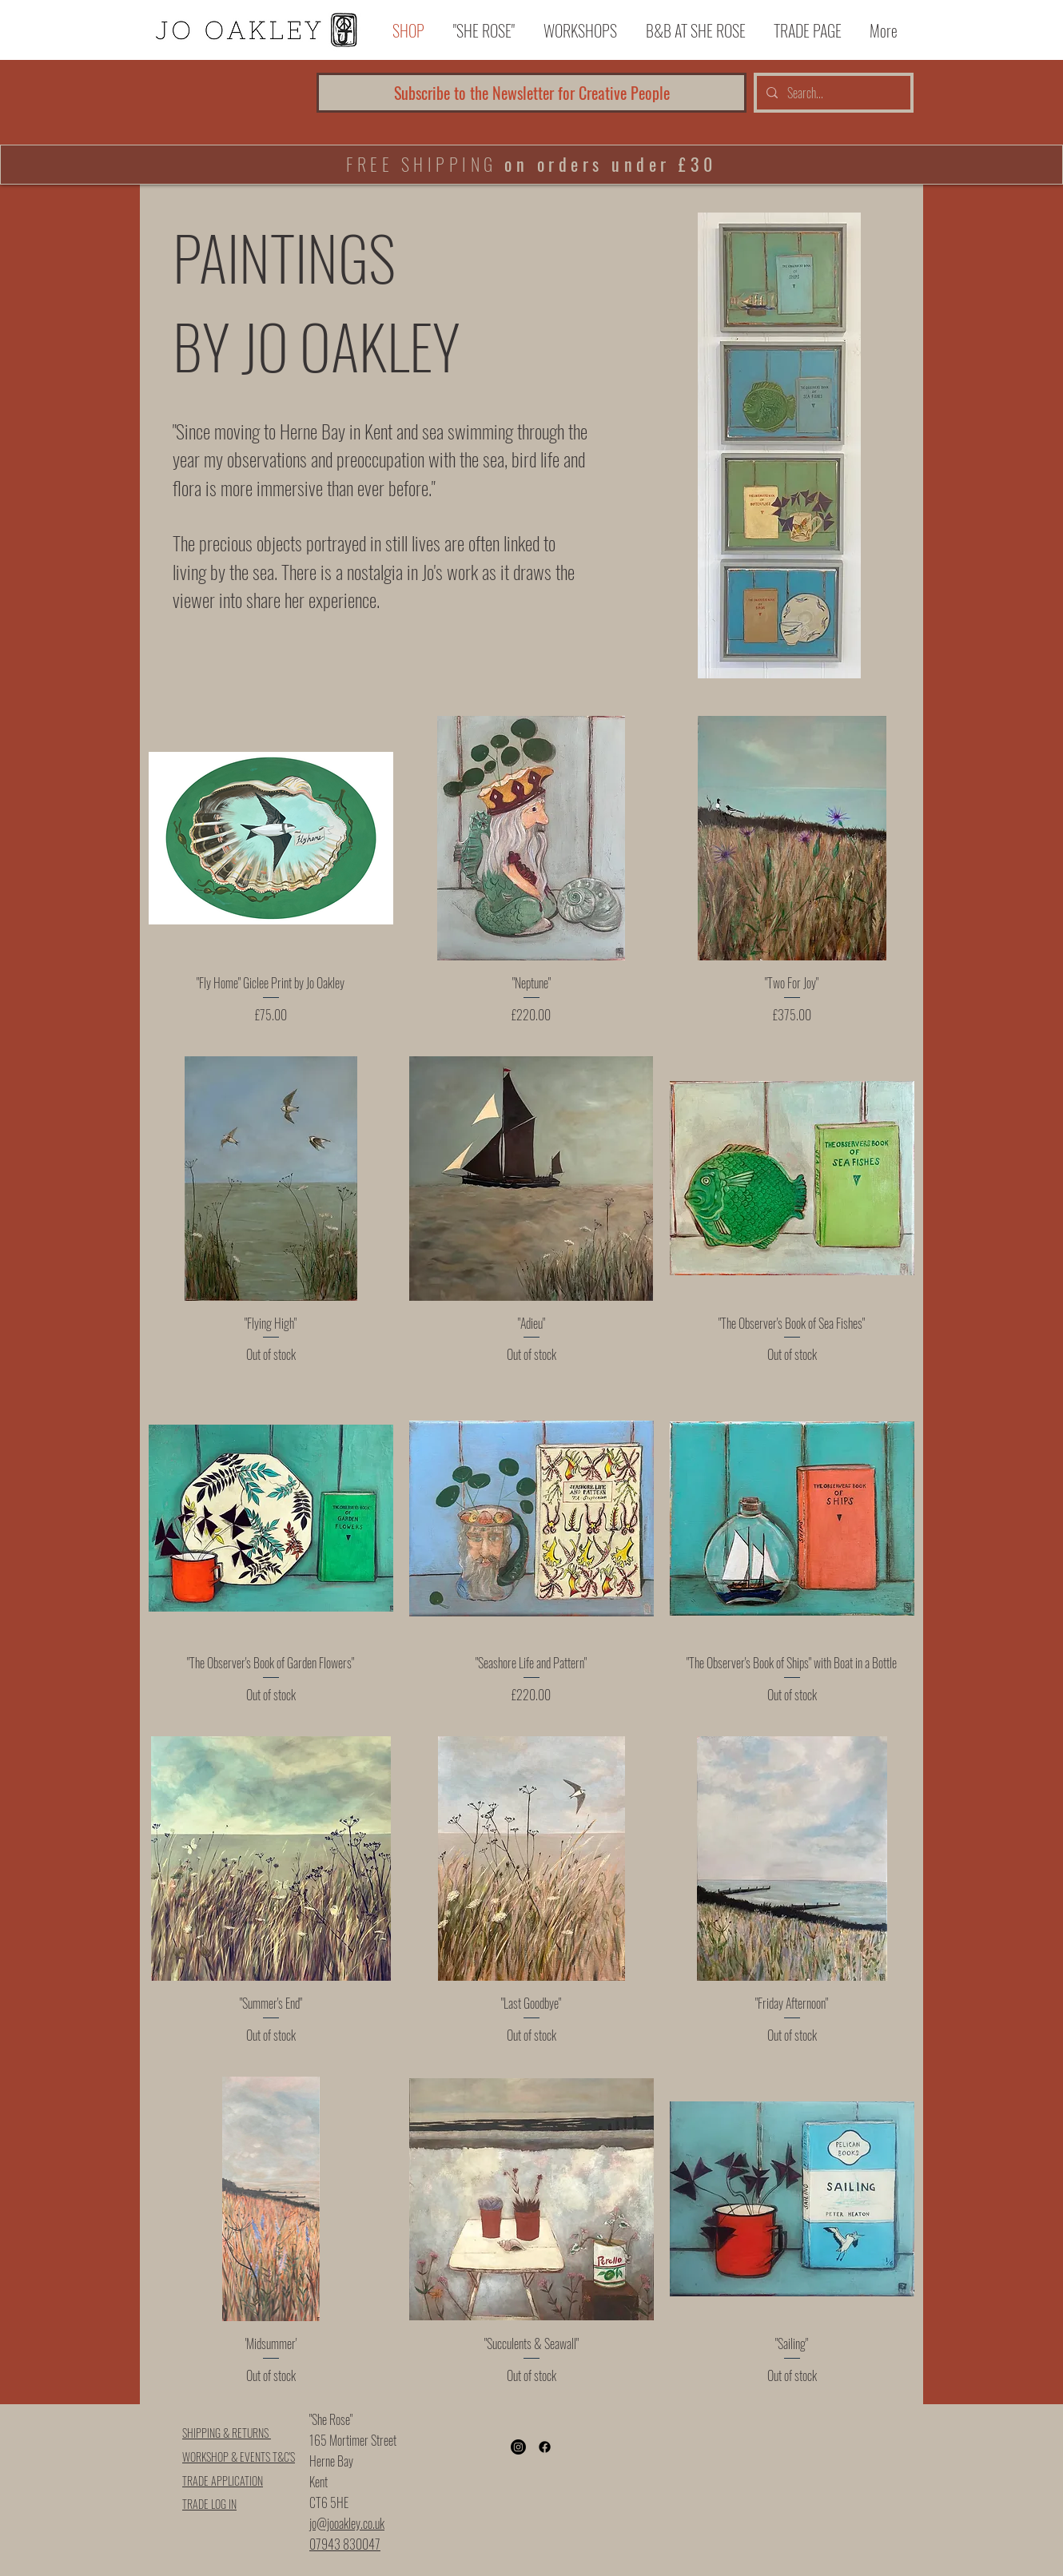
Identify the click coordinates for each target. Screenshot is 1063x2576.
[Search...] (832, 92)
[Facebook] (544, 2447)
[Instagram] (518, 2447)
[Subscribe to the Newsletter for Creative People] (531, 93)
